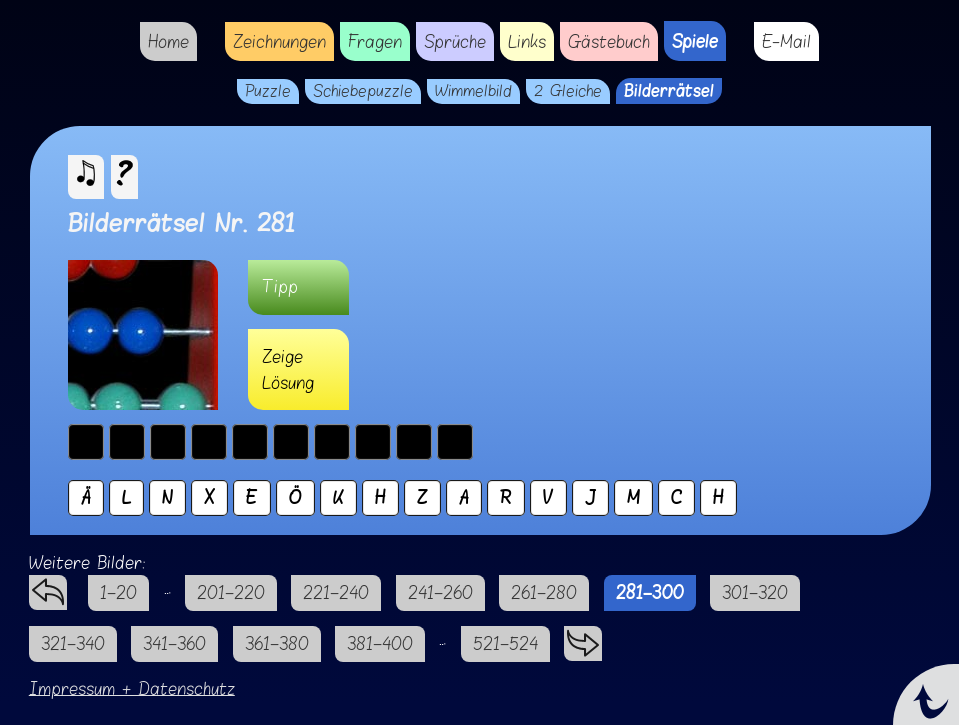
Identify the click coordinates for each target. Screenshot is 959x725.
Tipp (280, 286)
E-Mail (786, 41)
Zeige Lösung (288, 369)
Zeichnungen (279, 41)
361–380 (277, 643)
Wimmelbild (473, 91)
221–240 (336, 592)
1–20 (118, 592)
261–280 (544, 592)
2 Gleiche (568, 91)
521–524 (505, 643)
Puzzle (268, 91)
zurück (48, 587)
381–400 (380, 643)
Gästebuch (609, 41)
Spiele (695, 41)
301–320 (755, 592)
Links (527, 41)
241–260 (440, 592)
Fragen (375, 41)
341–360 (174, 643)
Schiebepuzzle (363, 91)
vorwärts (583, 638)
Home (168, 41)
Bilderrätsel (669, 91)
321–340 (73, 643)
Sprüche (455, 41)
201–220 (231, 592)
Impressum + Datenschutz (132, 688)
